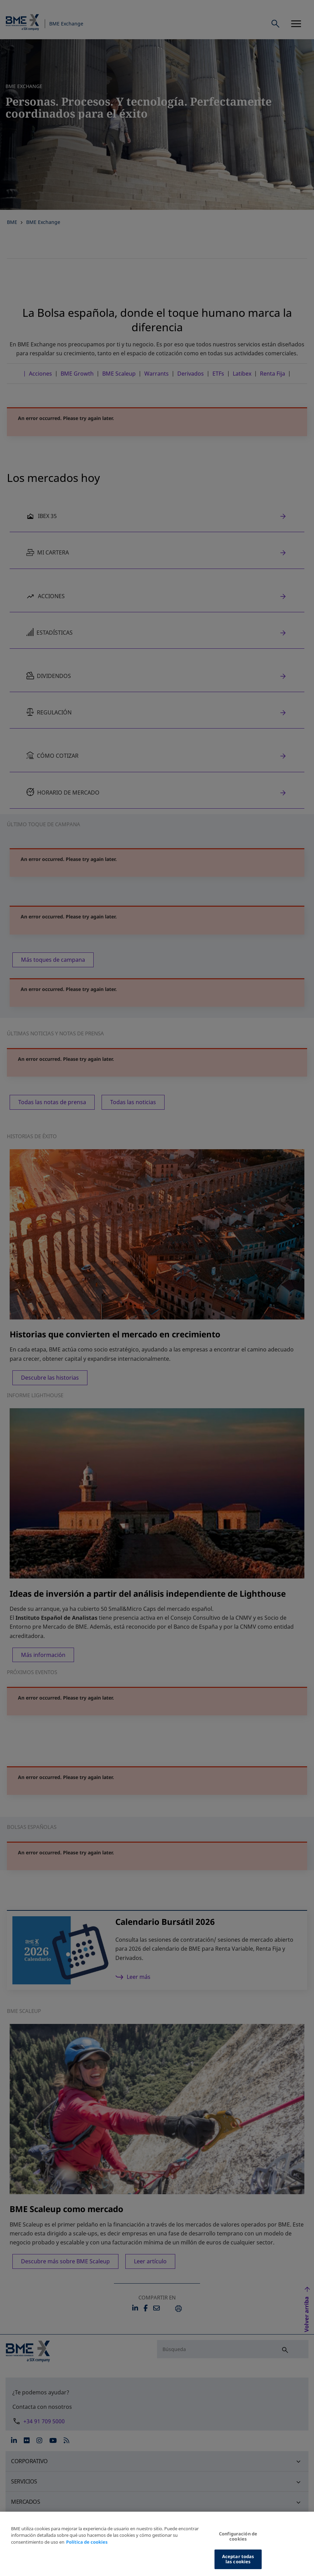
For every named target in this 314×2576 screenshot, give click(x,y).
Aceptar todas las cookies (238, 2561)
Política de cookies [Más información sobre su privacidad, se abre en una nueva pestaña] (87, 2544)
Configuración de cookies (238, 2539)
